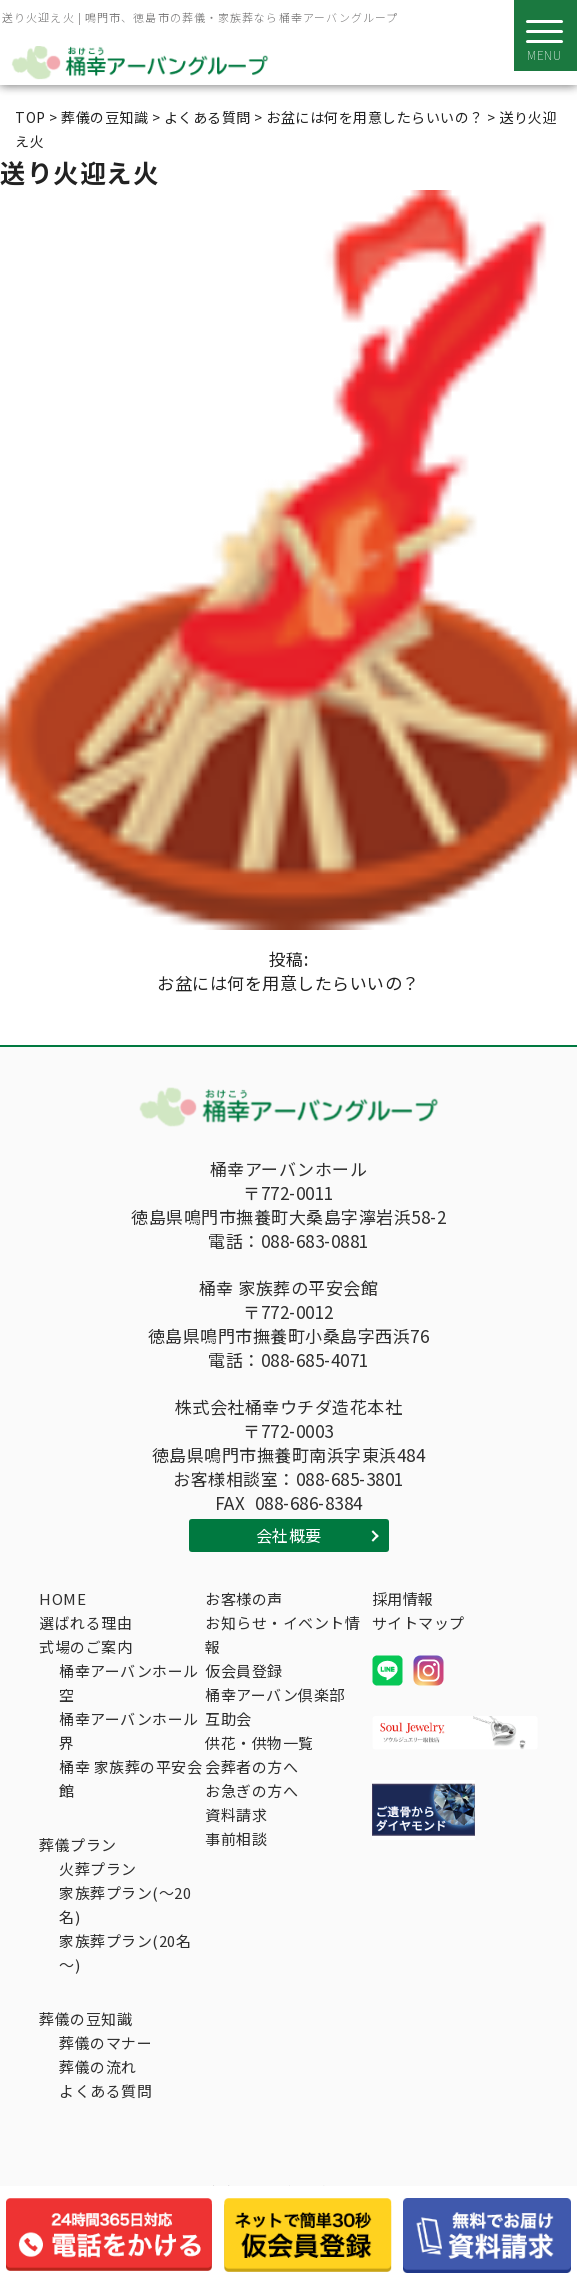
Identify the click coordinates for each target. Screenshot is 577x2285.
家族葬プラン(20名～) (125, 1952)
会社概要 (289, 1535)
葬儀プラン (78, 1844)
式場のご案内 (85, 1646)
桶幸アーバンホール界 (129, 1730)
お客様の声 (244, 1598)
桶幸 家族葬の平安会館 (130, 1778)
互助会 (228, 1718)
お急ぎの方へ (251, 1790)
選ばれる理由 (85, 1622)
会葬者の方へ (251, 1766)
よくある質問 (105, 2090)
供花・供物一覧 (259, 1742)
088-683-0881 (315, 1241)
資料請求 (236, 1814)
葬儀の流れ (98, 2066)
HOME (62, 1598)
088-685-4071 (315, 1360)
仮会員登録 (244, 1670)
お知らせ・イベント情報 (282, 1634)
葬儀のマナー (105, 2042)
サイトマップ (418, 1622)
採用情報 (403, 1598)
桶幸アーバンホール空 (129, 1682)
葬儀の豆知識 (85, 2018)
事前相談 (236, 1838)
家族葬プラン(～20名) (125, 1904)
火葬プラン (98, 1868)
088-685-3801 (350, 1479)
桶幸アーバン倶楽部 (275, 1694)
